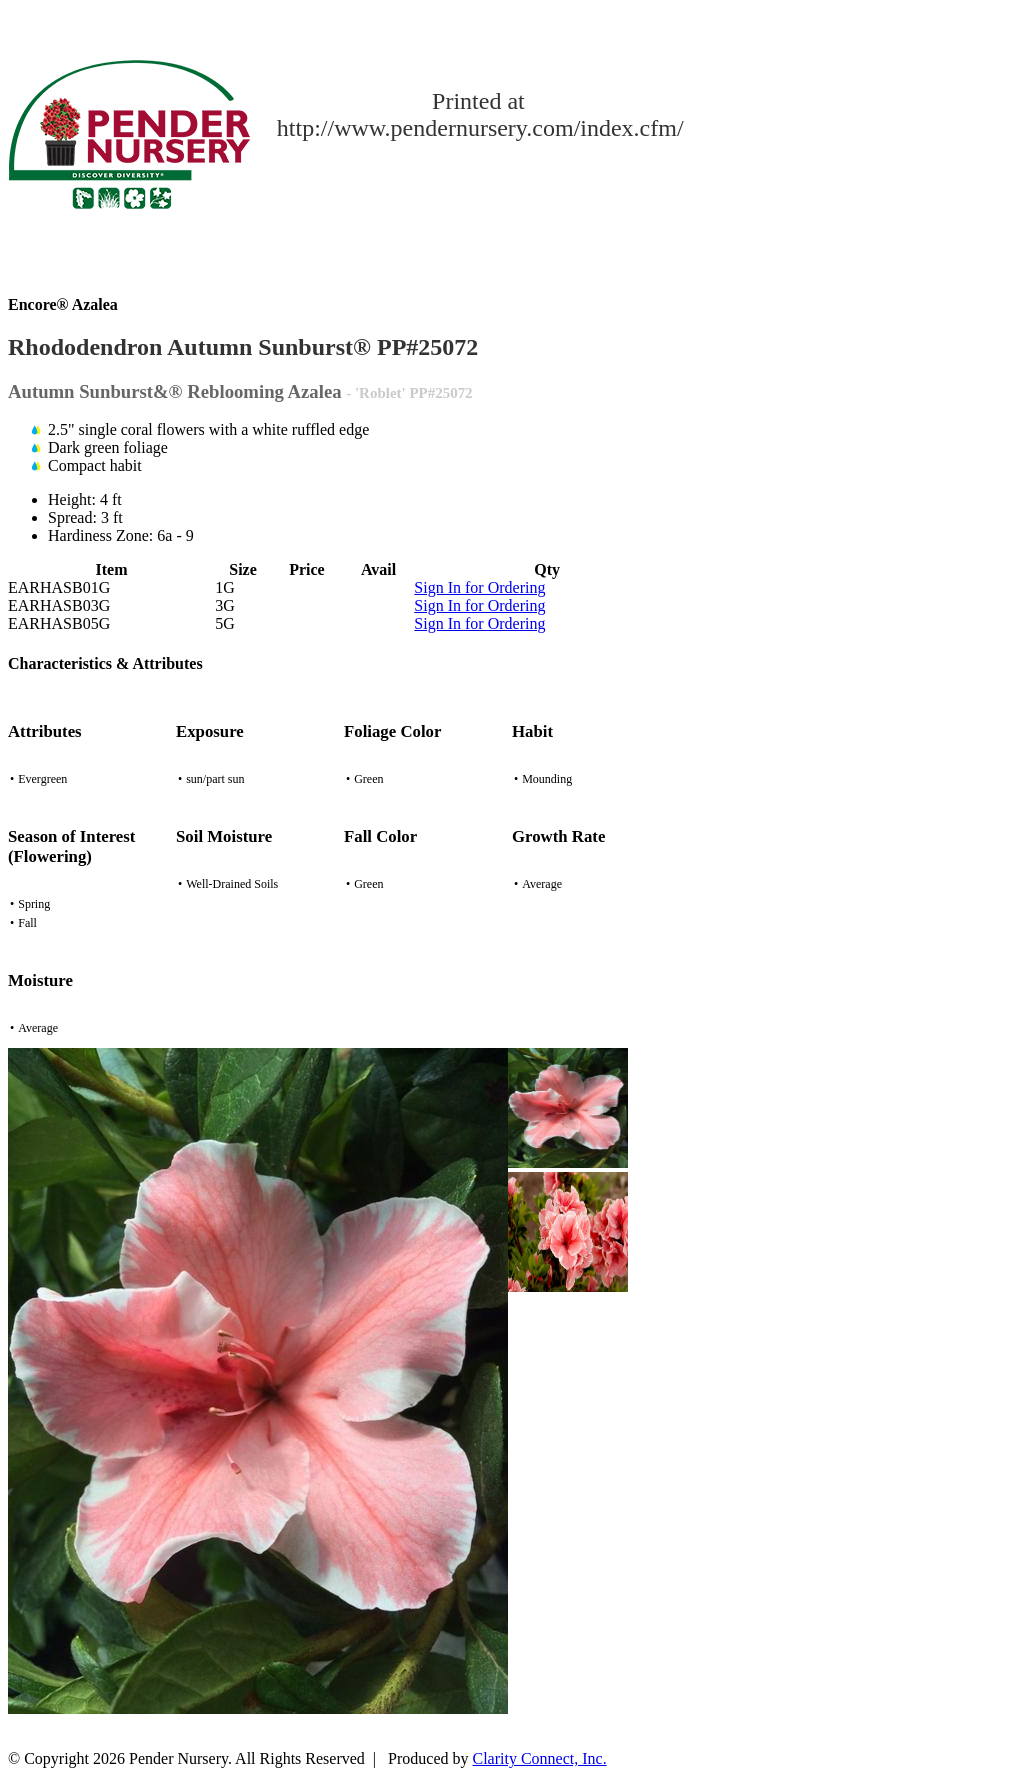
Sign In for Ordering (479, 587)
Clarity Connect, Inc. (540, 1758)
